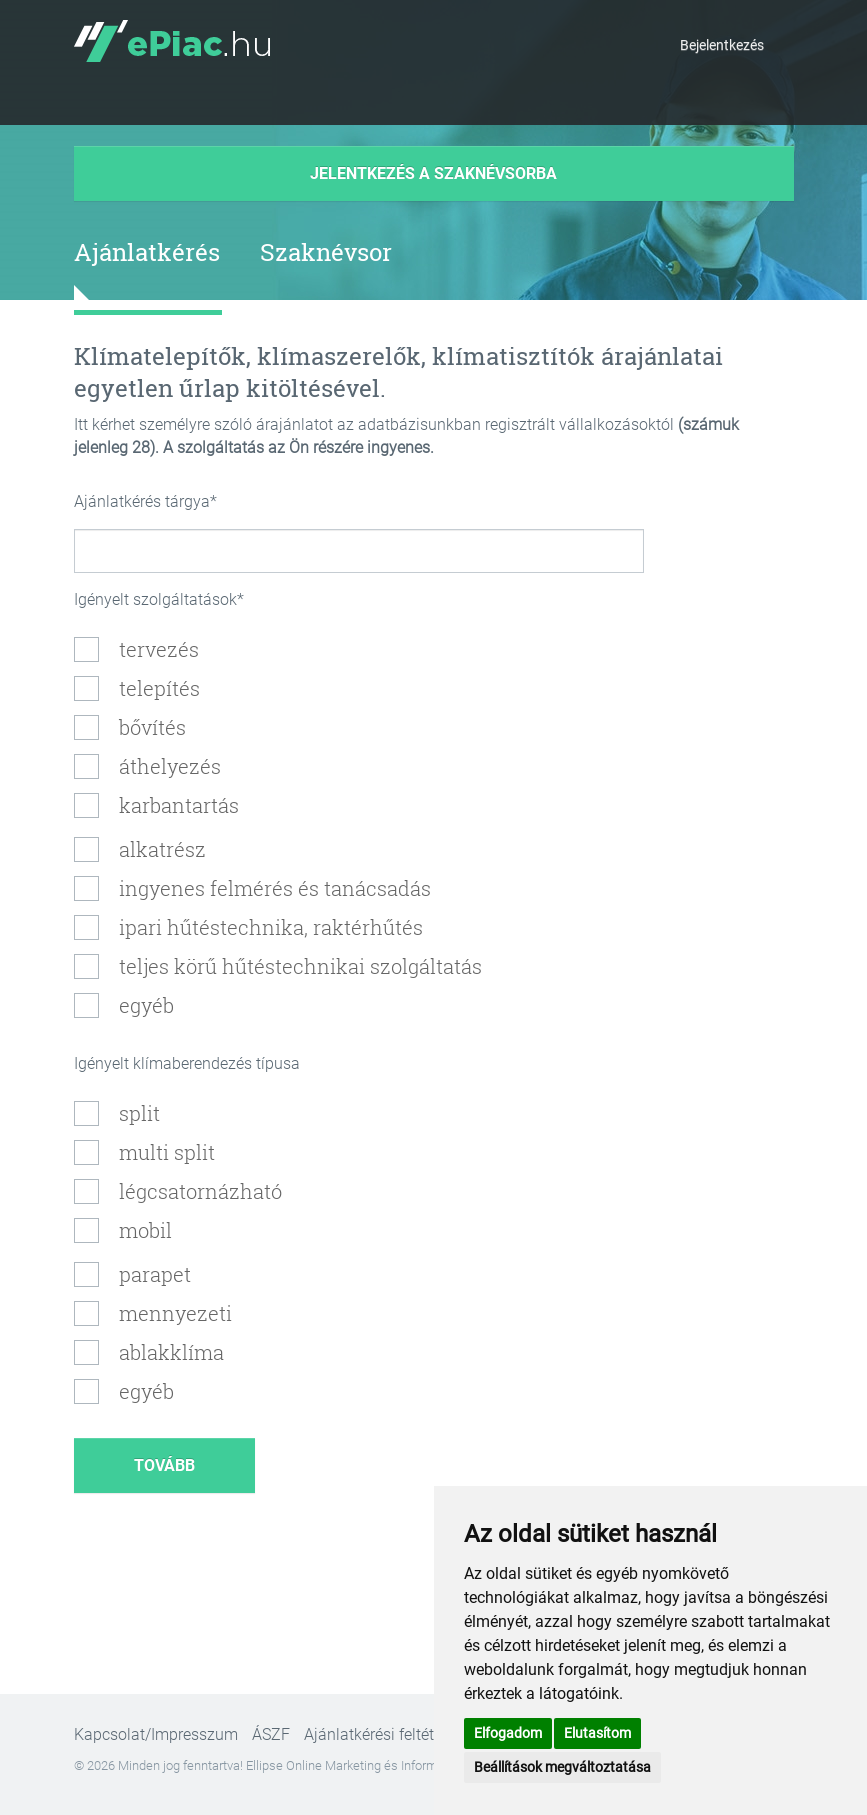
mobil (145, 1230)
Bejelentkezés (722, 45)
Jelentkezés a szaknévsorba (433, 173)
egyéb (146, 1005)
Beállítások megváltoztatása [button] (562, 1767)
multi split (167, 1152)
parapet (155, 1274)
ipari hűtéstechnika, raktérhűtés (271, 927)
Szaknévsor (326, 252)
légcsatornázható (200, 1191)
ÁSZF (271, 1734)
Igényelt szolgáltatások (155, 599)
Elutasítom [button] (597, 1733)
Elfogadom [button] (508, 1733)
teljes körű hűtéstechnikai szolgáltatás (300, 966)
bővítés (152, 727)
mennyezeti (175, 1313)
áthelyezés (170, 766)
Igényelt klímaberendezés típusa (187, 1063)
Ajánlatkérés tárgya (142, 501)
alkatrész (162, 849)
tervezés (159, 649)
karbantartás (179, 805)
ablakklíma (171, 1352)
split (139, 1113)
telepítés (159, 688)
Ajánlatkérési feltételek (383, 1734)
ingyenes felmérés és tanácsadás (275, 888)
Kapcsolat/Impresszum (156, 1734)
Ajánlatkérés (147, 252)
